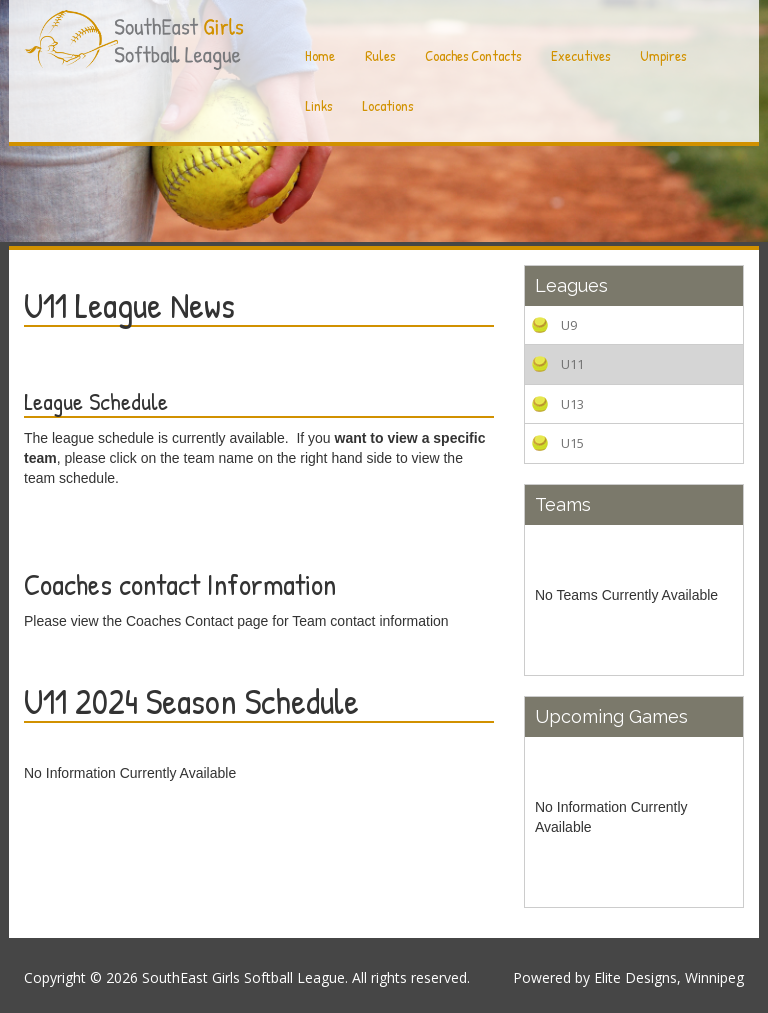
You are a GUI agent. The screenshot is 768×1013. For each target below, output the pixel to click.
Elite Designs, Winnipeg (669, 977)
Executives (580, 55)
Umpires (663, 55)
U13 (572, 404)
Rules (380, 55)
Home (320, 55)
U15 (572, 443)
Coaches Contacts (473, 55)
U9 (569, 325)
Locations (387, 105)
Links (318, 105)
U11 (572, 364)
